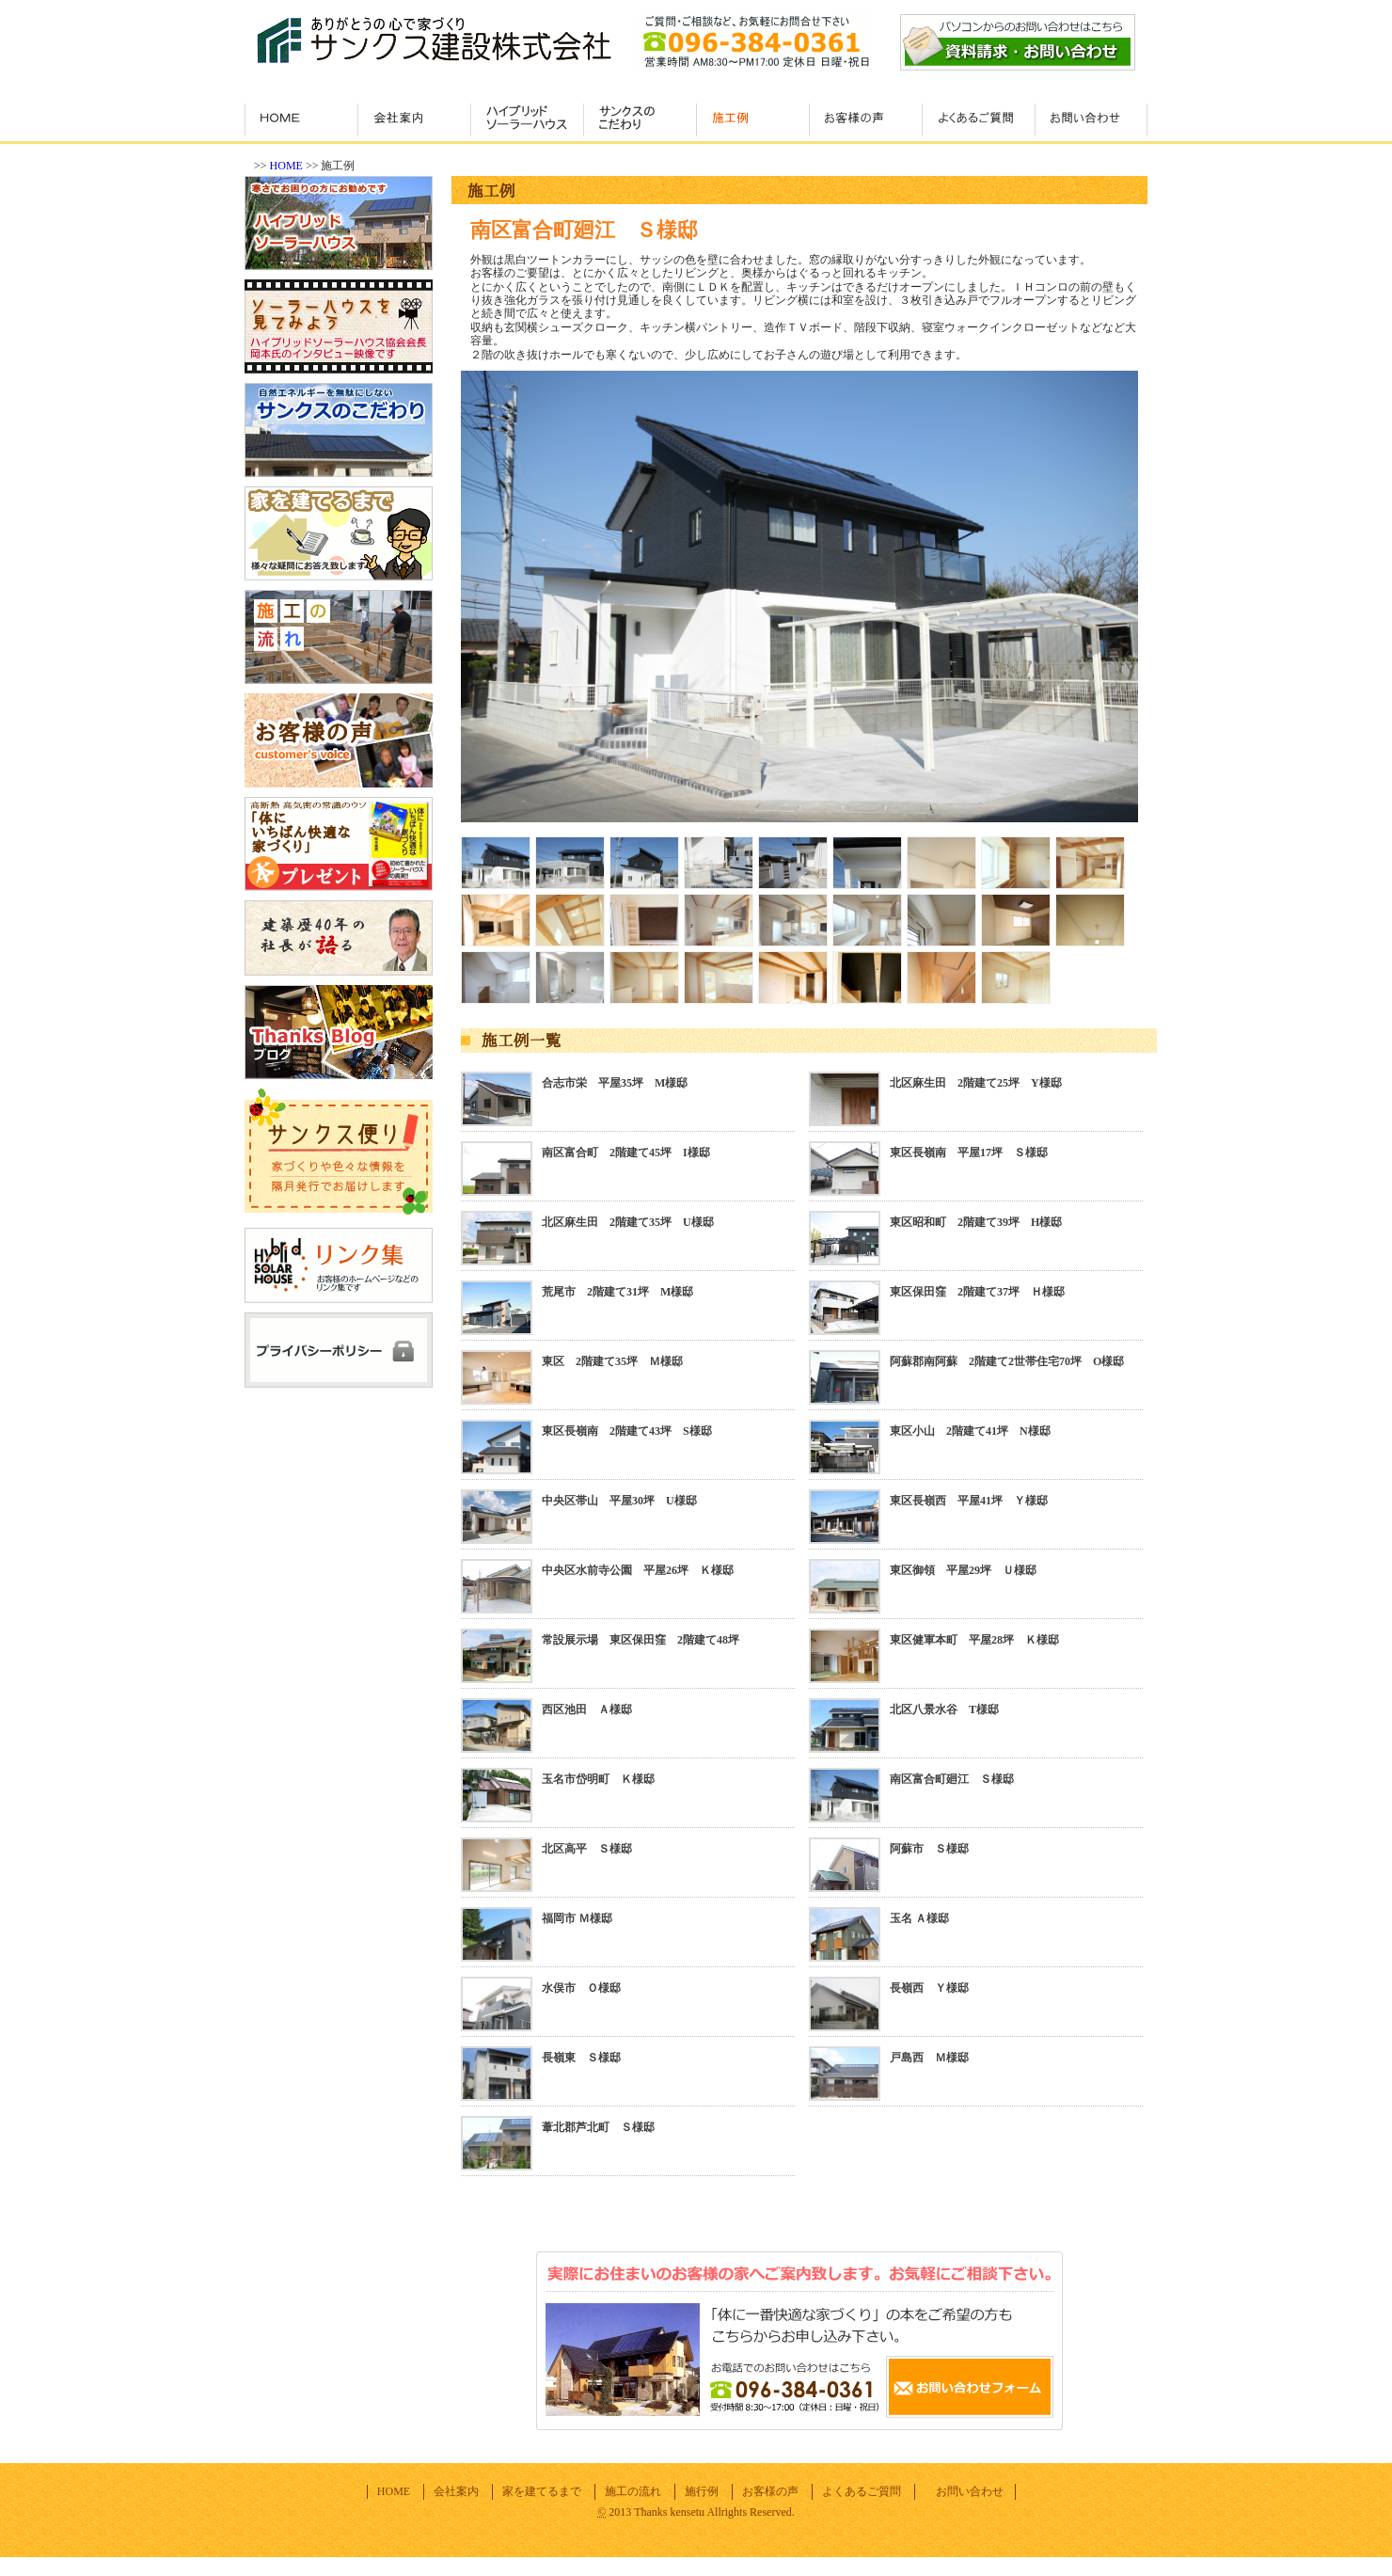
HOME (286, 165)
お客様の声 (770, 2491)
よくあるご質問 (861, 2491)
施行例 (702, 2491)
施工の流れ (633, 2491)
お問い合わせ (970, 2491)
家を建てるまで (541, 2491)
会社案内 (456, 2491)
